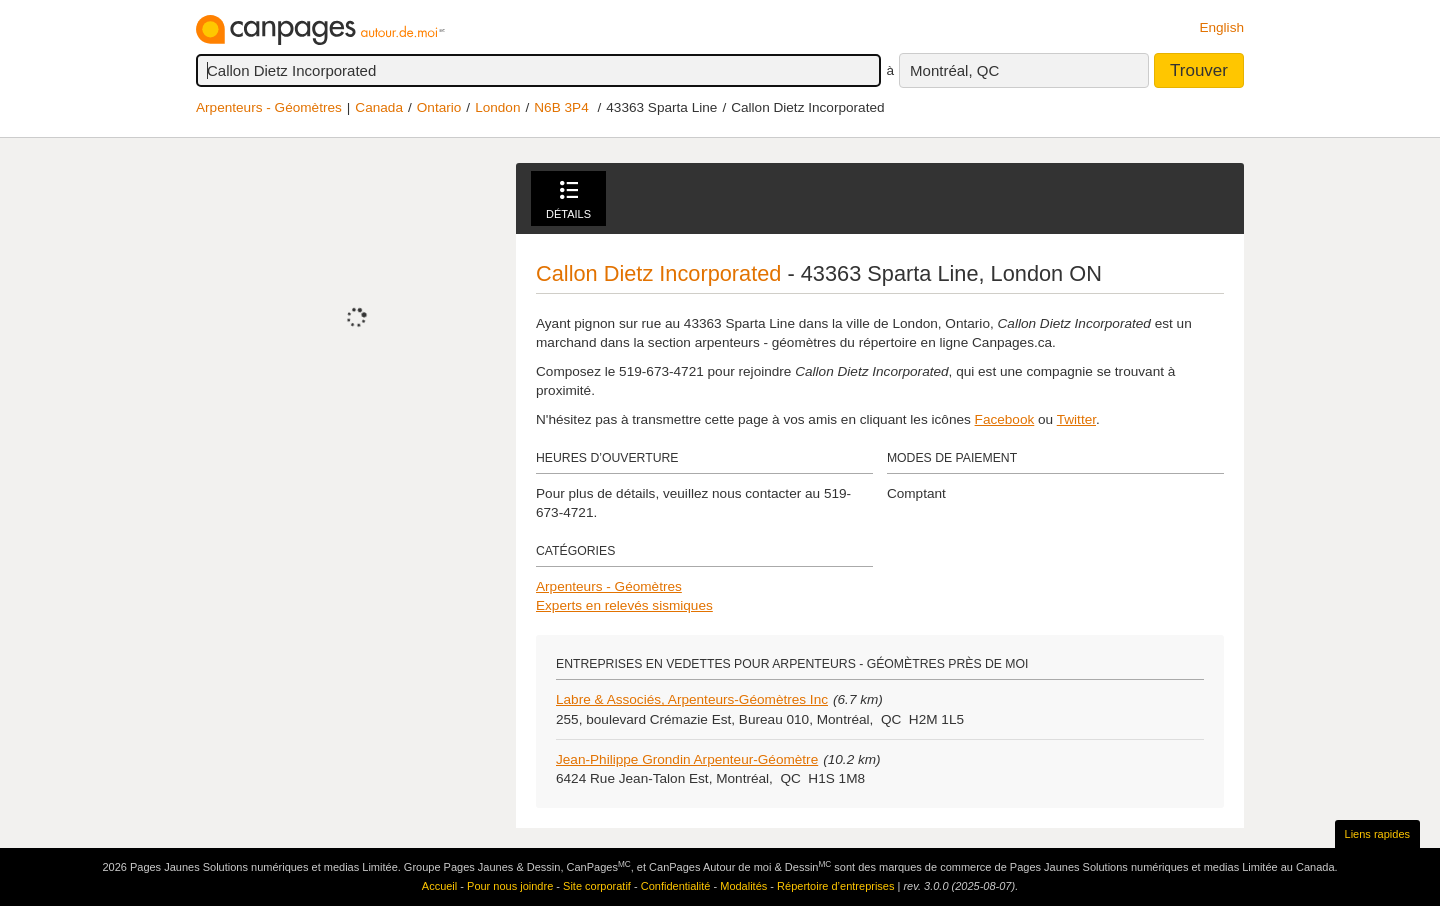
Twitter (1076, 419)
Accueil (439, 886)
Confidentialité (676, 886)
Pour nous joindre (510, 886)
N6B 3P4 (561, 107)
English (1221, 27)
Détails (568, 200)
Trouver (1199, 70)
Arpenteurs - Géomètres (269, 107)
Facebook (1005, 419)
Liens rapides (1377, 834)
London (497, 107)
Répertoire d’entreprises (835, 886)
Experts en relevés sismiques (624, 605)
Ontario (439, 107)
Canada (379, 107)
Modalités (743, 886)
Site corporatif (597, 886)
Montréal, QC (954, 70)
